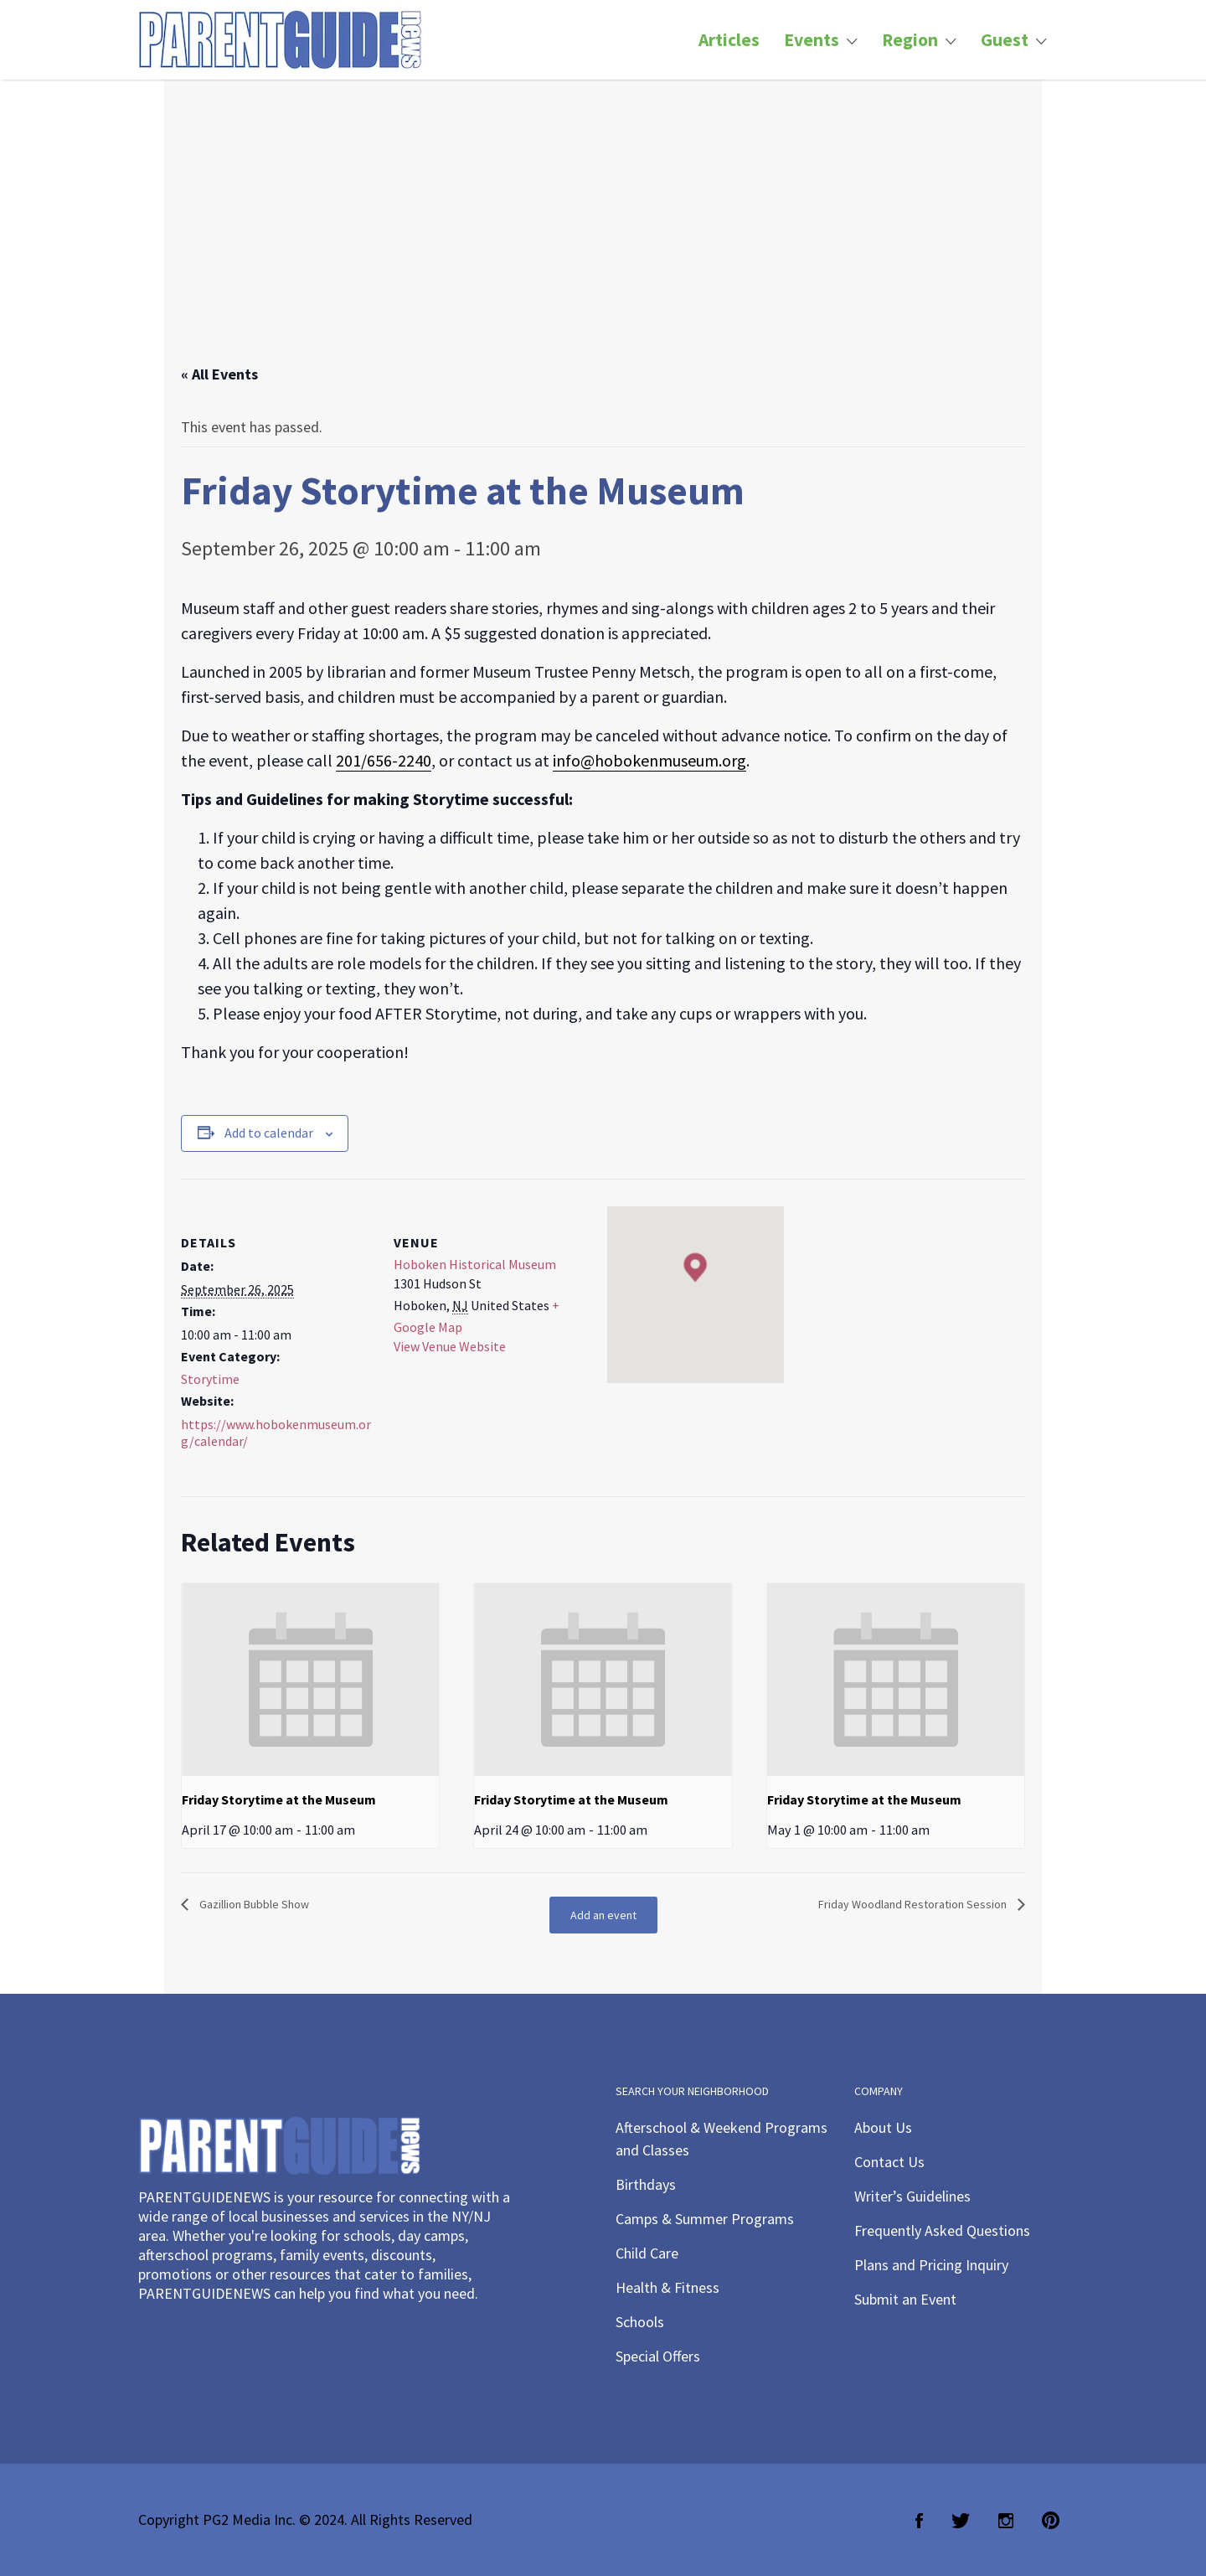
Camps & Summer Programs (705, 2218)
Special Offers (658, 2356)
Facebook (919, 2521)
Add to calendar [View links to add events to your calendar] (268, 1132)
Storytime (210, 1379)
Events (811, 39)
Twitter (960, 2521)
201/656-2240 (383, 760)
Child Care (647, 2253)
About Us (883, 2127)
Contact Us (889, 2161)
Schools (640, 2321)
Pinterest (1050, 2521)
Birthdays (646, 2184)
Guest (1004, 39)
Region (910, 39)
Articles (729, 39)
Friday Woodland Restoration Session (913, 1904)
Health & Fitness (667, 2287)
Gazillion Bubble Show (253, 1904)
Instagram (1006, 2521)
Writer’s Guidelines (912, 2196)
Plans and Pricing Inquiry (931, 2264)
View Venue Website (450, 1346)
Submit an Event (905, 2299)
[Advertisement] (603, 238)
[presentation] (310, 1679)
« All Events (219, 374)
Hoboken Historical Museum (475, 1264)
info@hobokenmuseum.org (649, 760)
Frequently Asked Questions (942, 2230)
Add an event (603, 1915)
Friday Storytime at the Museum (279, 1799)
